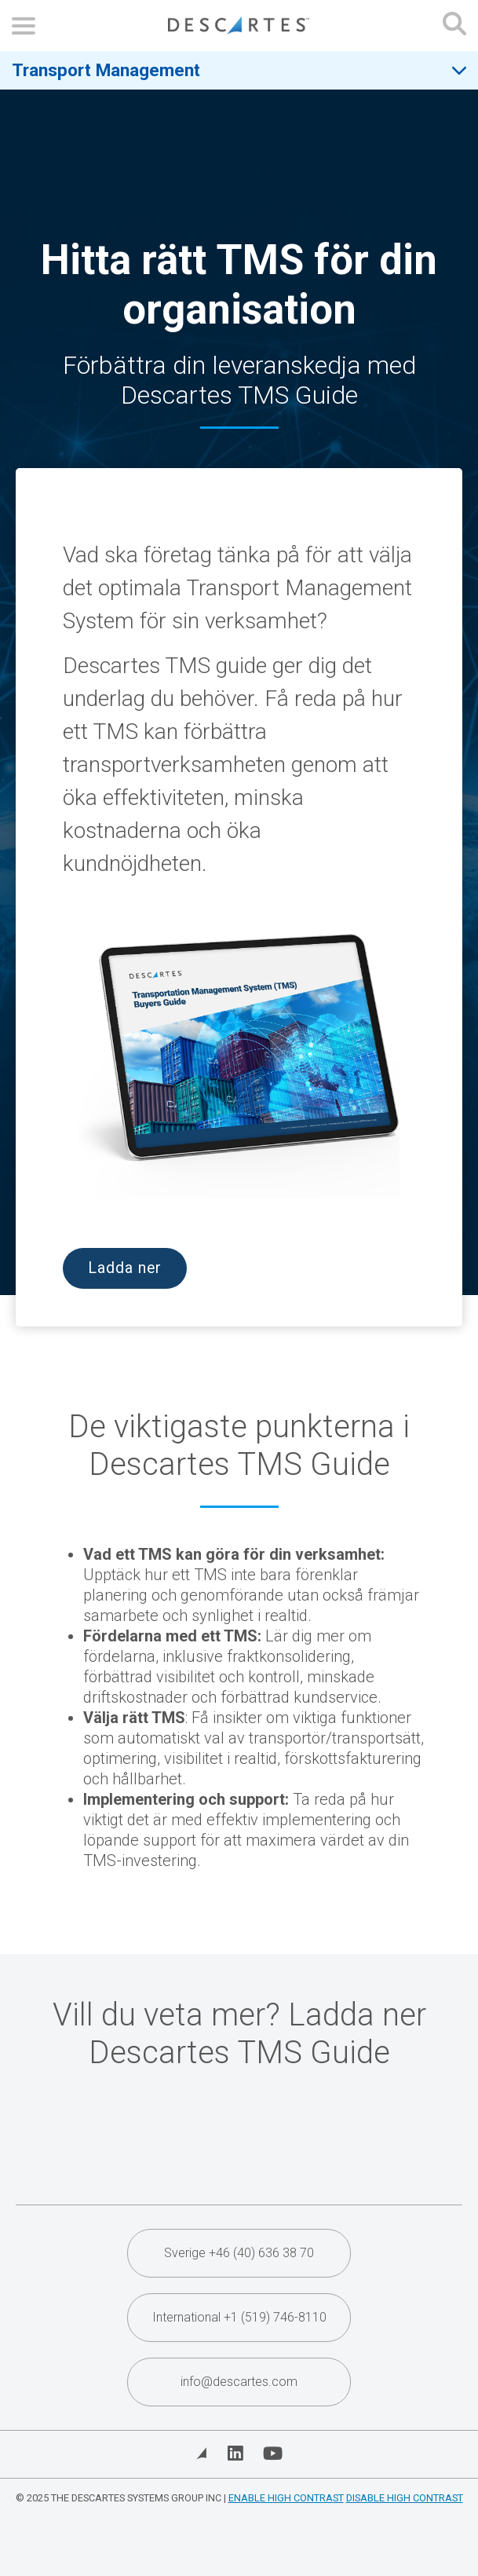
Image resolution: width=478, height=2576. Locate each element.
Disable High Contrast (404, 2498)
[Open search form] (454, 25)
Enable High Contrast (286, 2498)
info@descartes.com (239, 2381)
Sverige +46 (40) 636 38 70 (239, 2252)
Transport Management (106, 70)
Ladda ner (125, 1268)
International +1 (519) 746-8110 (239, 2317)
